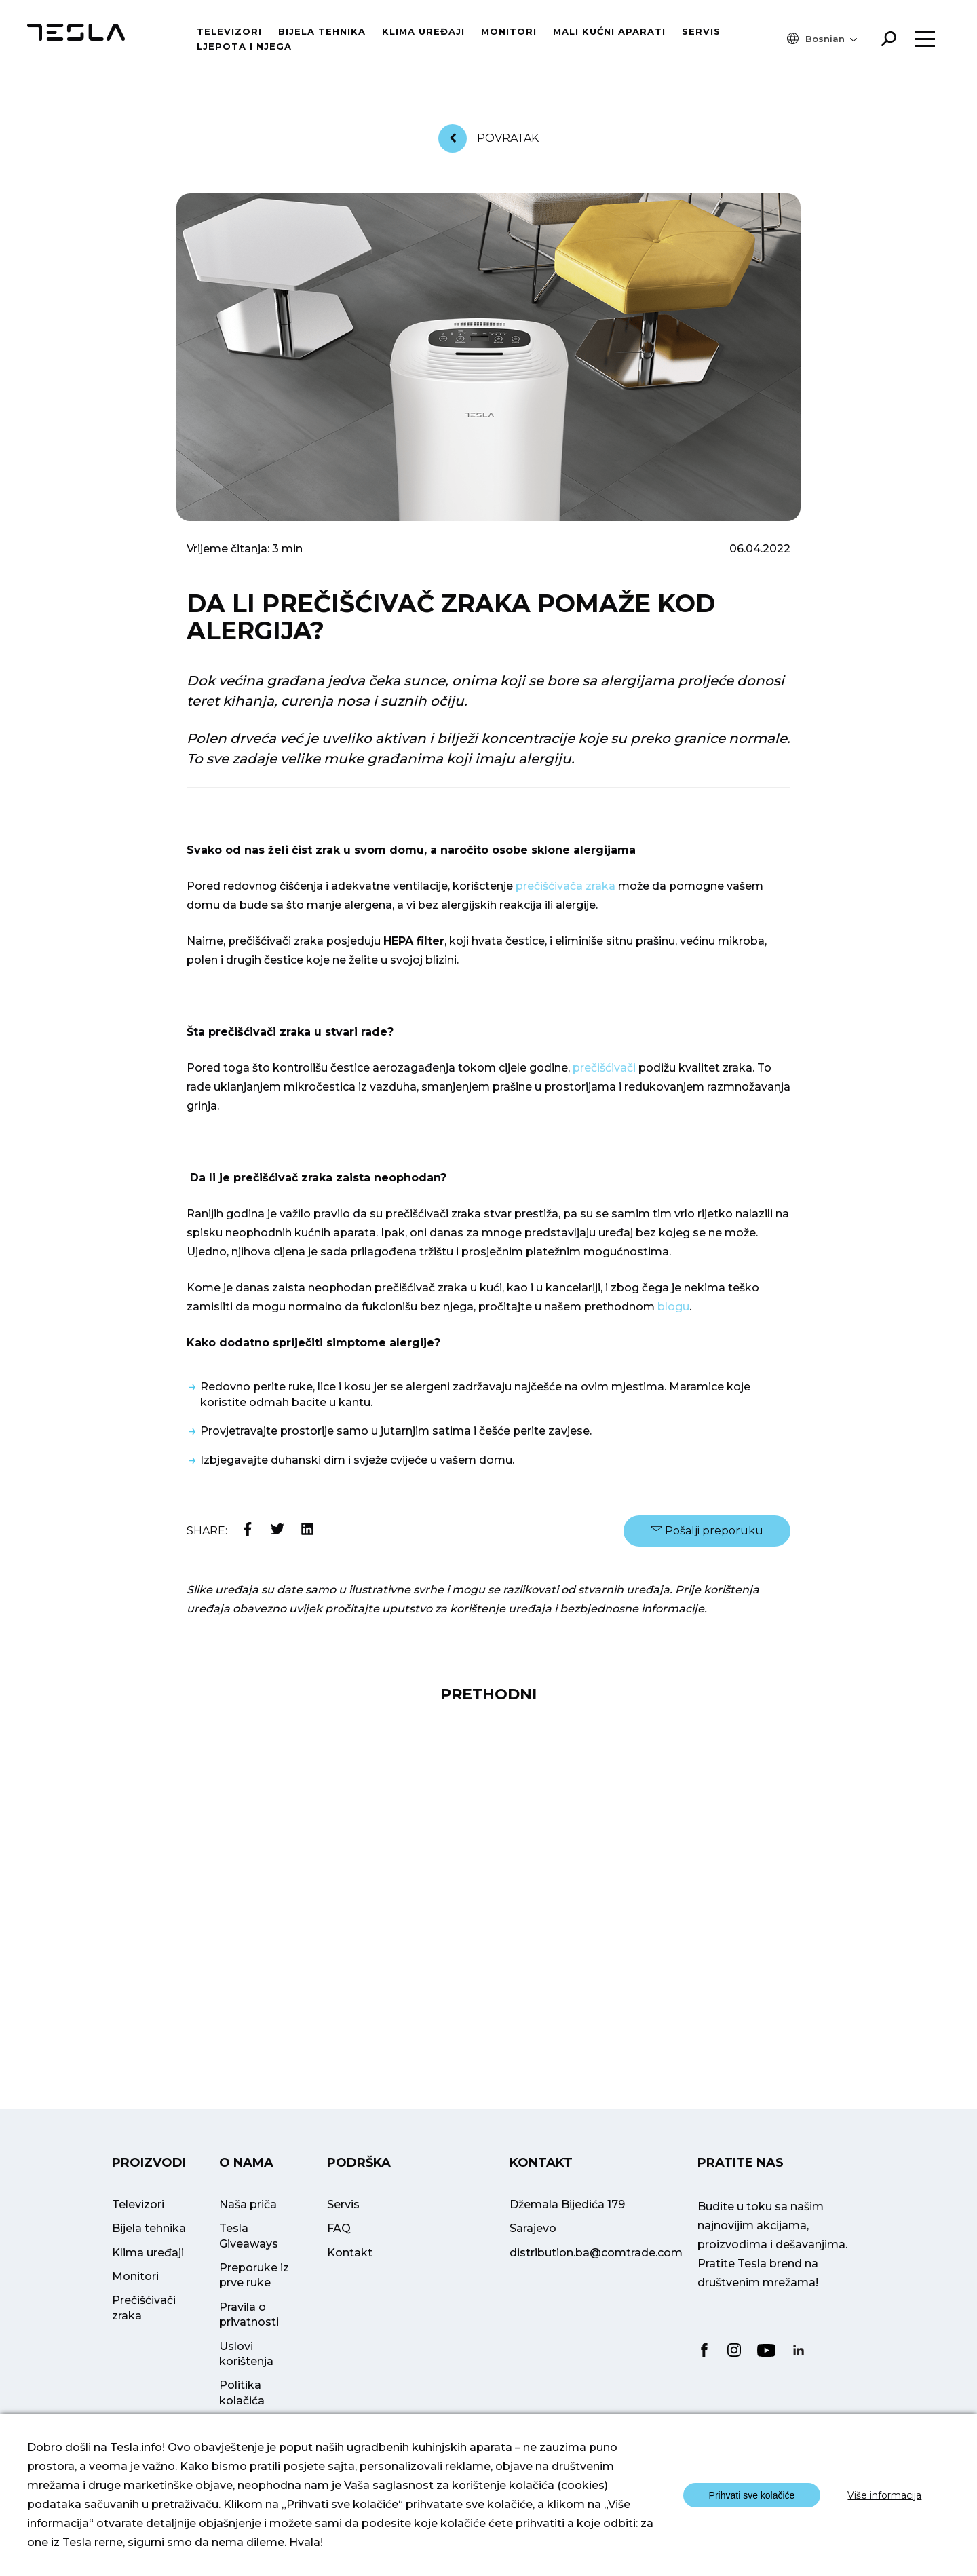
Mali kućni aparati (609, 31)
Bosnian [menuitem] (825, 38)
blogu (673, 1306)
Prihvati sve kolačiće (752, 2495)
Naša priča (248, 2224)
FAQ (339, 2247)
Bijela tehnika (322, 31)
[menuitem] (831, 39)
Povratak (488, 138)
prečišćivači (604, 1067)
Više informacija (884, 2495)
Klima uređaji (423, 31)
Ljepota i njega (244, 46)
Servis (701, 31)
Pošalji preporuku (707, 1530)
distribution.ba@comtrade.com (596, 2272)
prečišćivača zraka (565, 885)
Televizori (229, 31)
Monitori (509, 31)
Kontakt (349, 2272)
